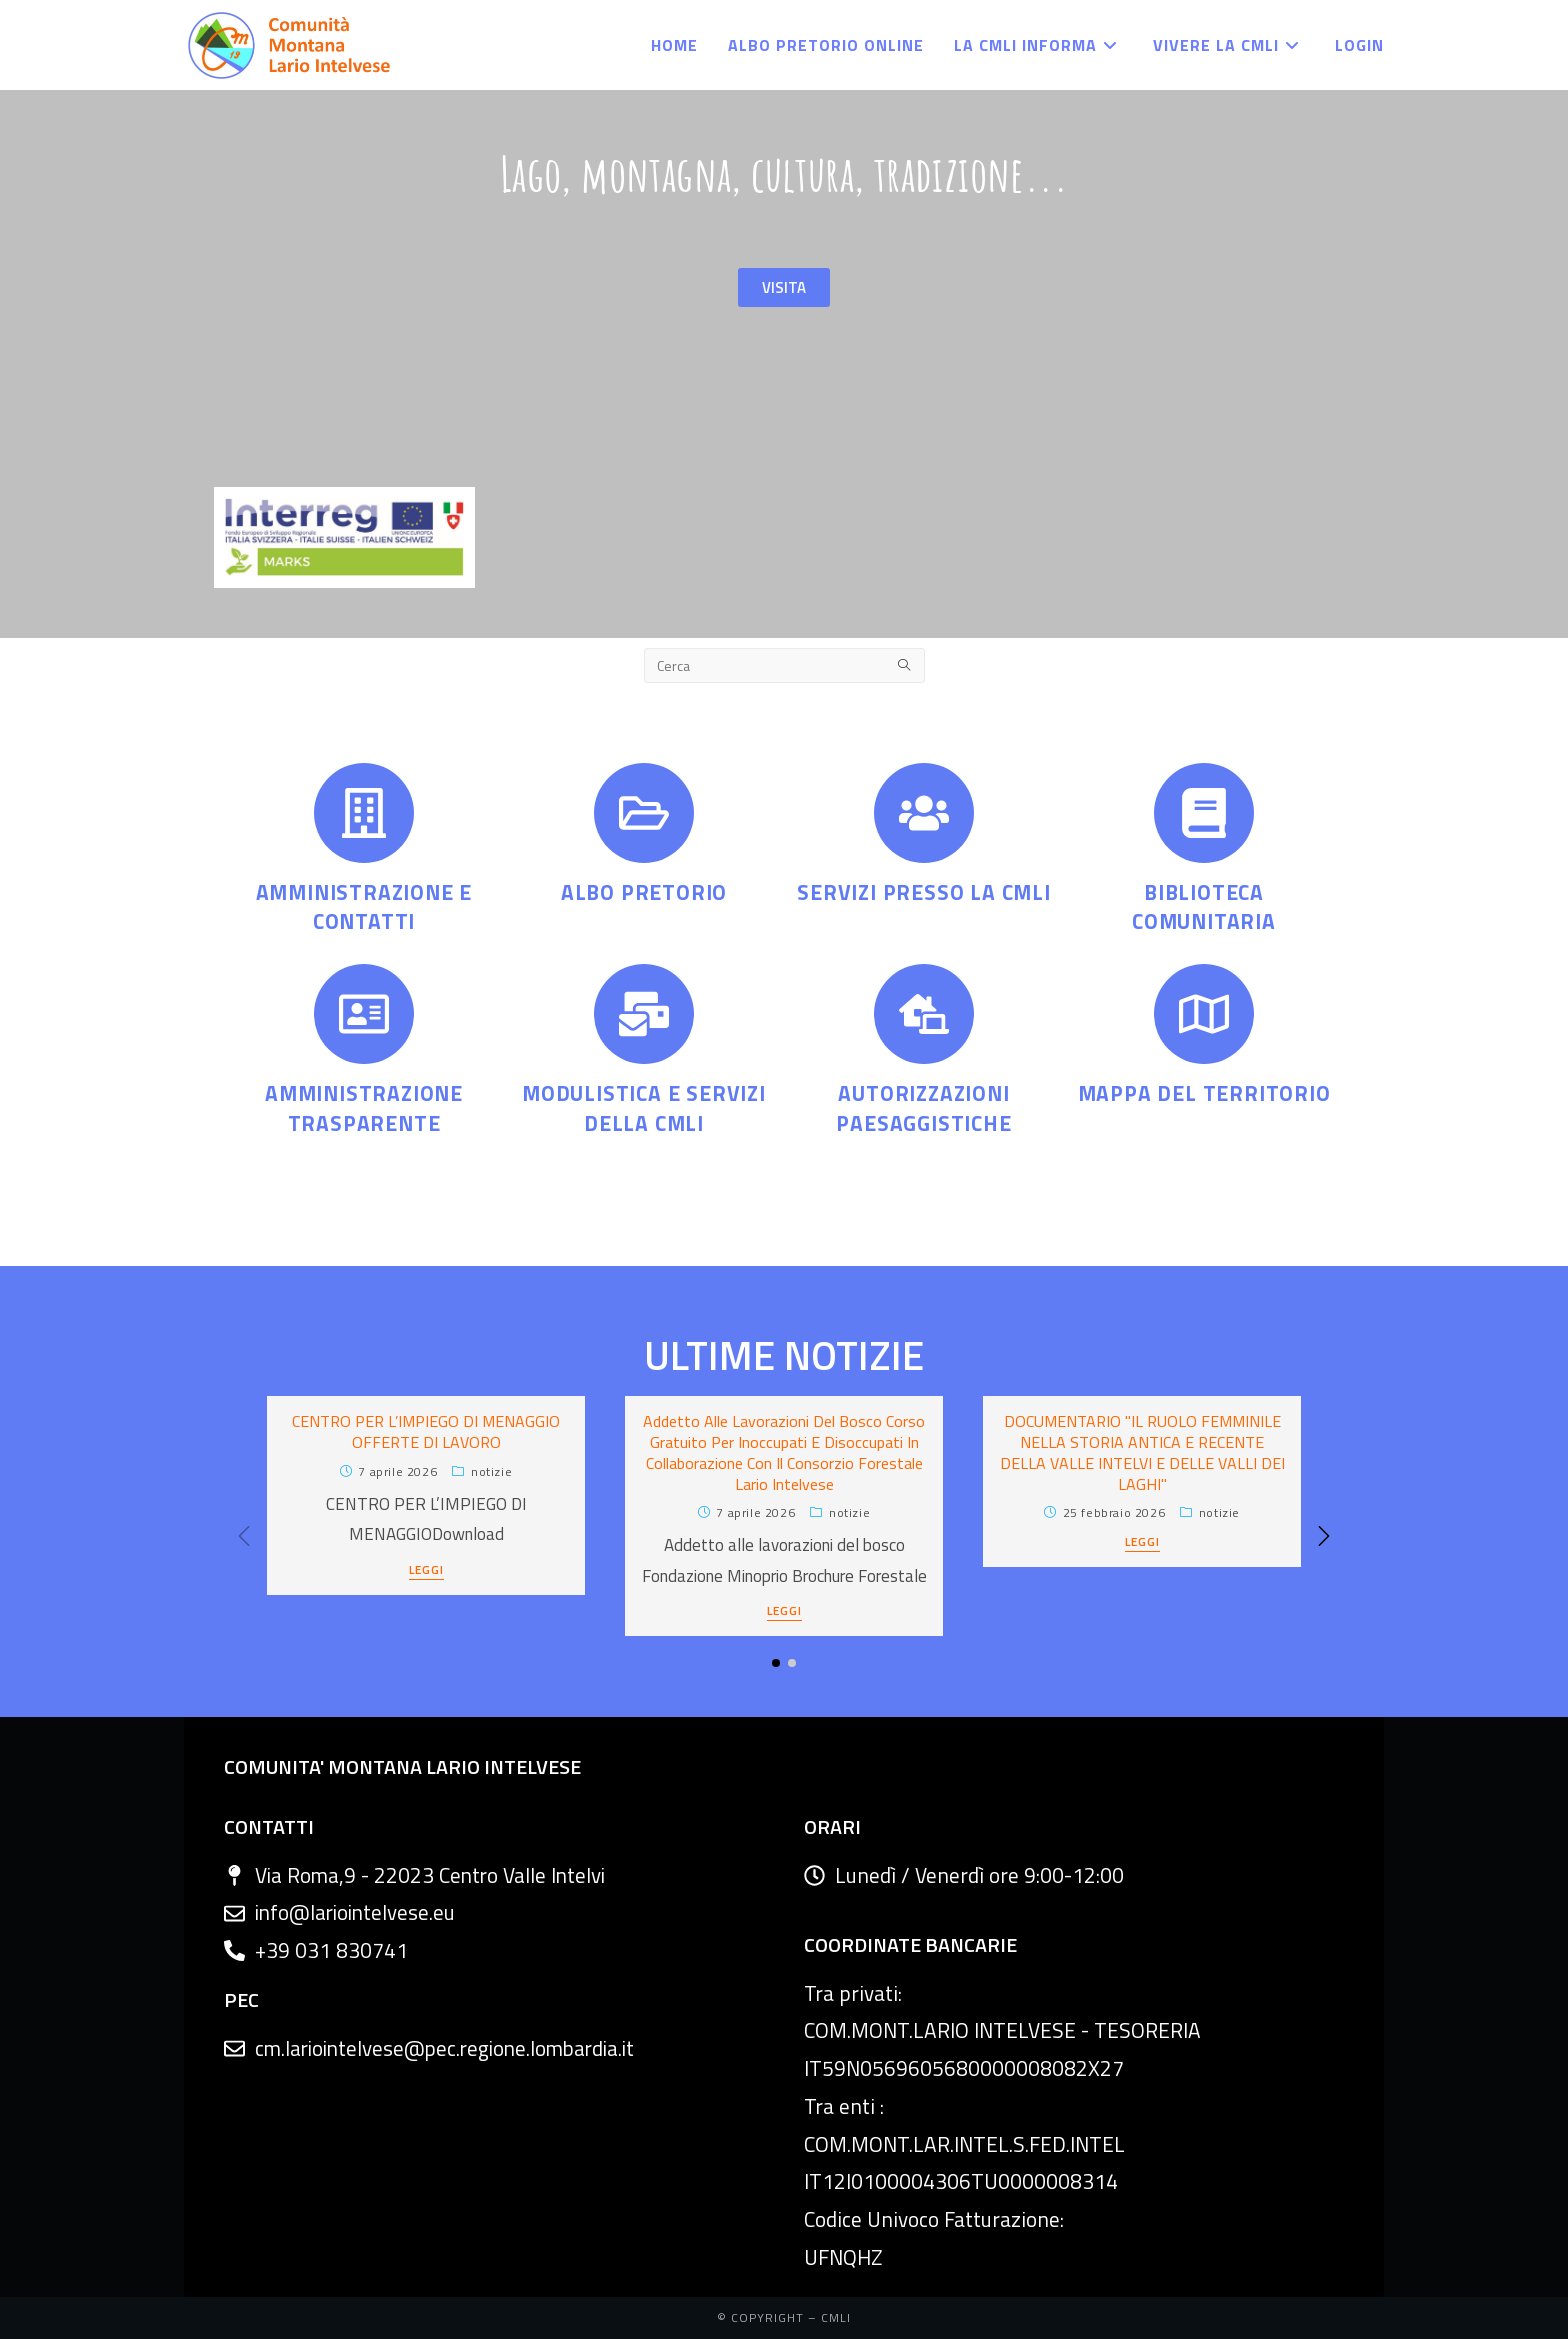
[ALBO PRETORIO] (644, 813)
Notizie (491, 1471)
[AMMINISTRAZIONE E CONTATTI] (364, 813)
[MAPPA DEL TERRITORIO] (1204, 1014)
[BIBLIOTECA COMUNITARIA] (1204, 813)
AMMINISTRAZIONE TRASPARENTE (364, 1107)
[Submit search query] (905, 665)
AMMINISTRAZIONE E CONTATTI (364, 906)
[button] (1324, 1536)
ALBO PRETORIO (644, 892)
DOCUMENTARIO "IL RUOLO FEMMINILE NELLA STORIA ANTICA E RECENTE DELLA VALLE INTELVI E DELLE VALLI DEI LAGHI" (1142, 1452)
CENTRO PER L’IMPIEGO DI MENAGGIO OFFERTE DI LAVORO (426, 1431)
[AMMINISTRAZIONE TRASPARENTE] (364, 1014)
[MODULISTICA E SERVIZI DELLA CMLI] (644, 1014)
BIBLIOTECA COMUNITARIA (1204, 906)
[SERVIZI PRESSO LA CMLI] (924, 813)
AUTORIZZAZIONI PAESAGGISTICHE (923, 1107)
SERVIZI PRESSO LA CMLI (924, 892)
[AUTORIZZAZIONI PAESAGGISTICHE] (924, 1014)
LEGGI (426, 1571)
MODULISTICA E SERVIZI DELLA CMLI (644, 1107)
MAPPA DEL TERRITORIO (1204, 1093)
